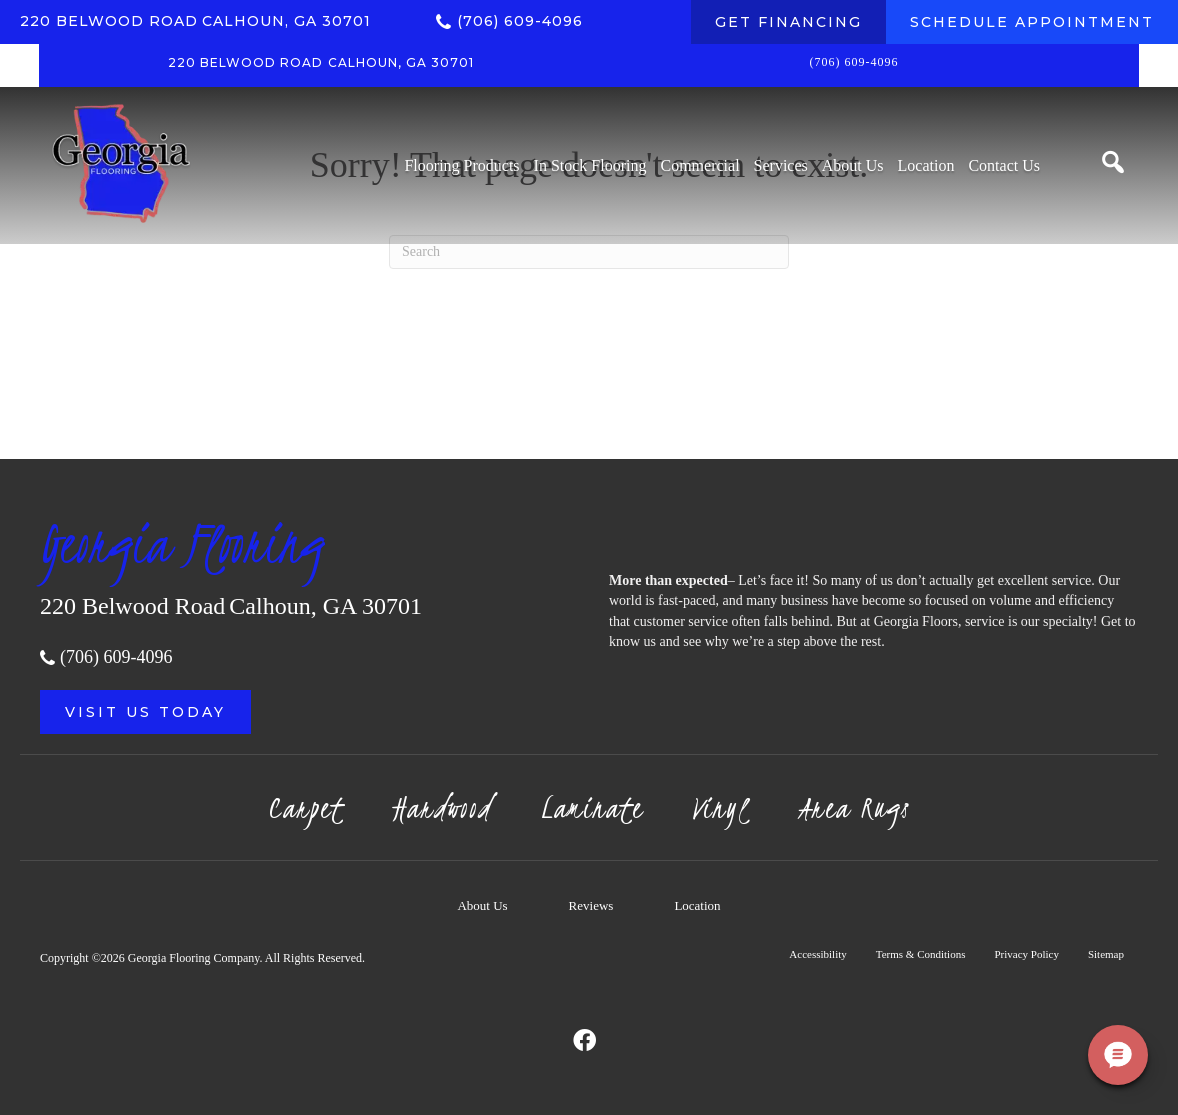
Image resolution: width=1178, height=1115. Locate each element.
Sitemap (1106, 954)
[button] (145, 712)
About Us (482, 905)
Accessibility (817, 954)
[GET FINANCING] (788, 22)
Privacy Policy (1026, 954)
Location (697, 905)
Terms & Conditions (921, 954)
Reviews (591, 905)
